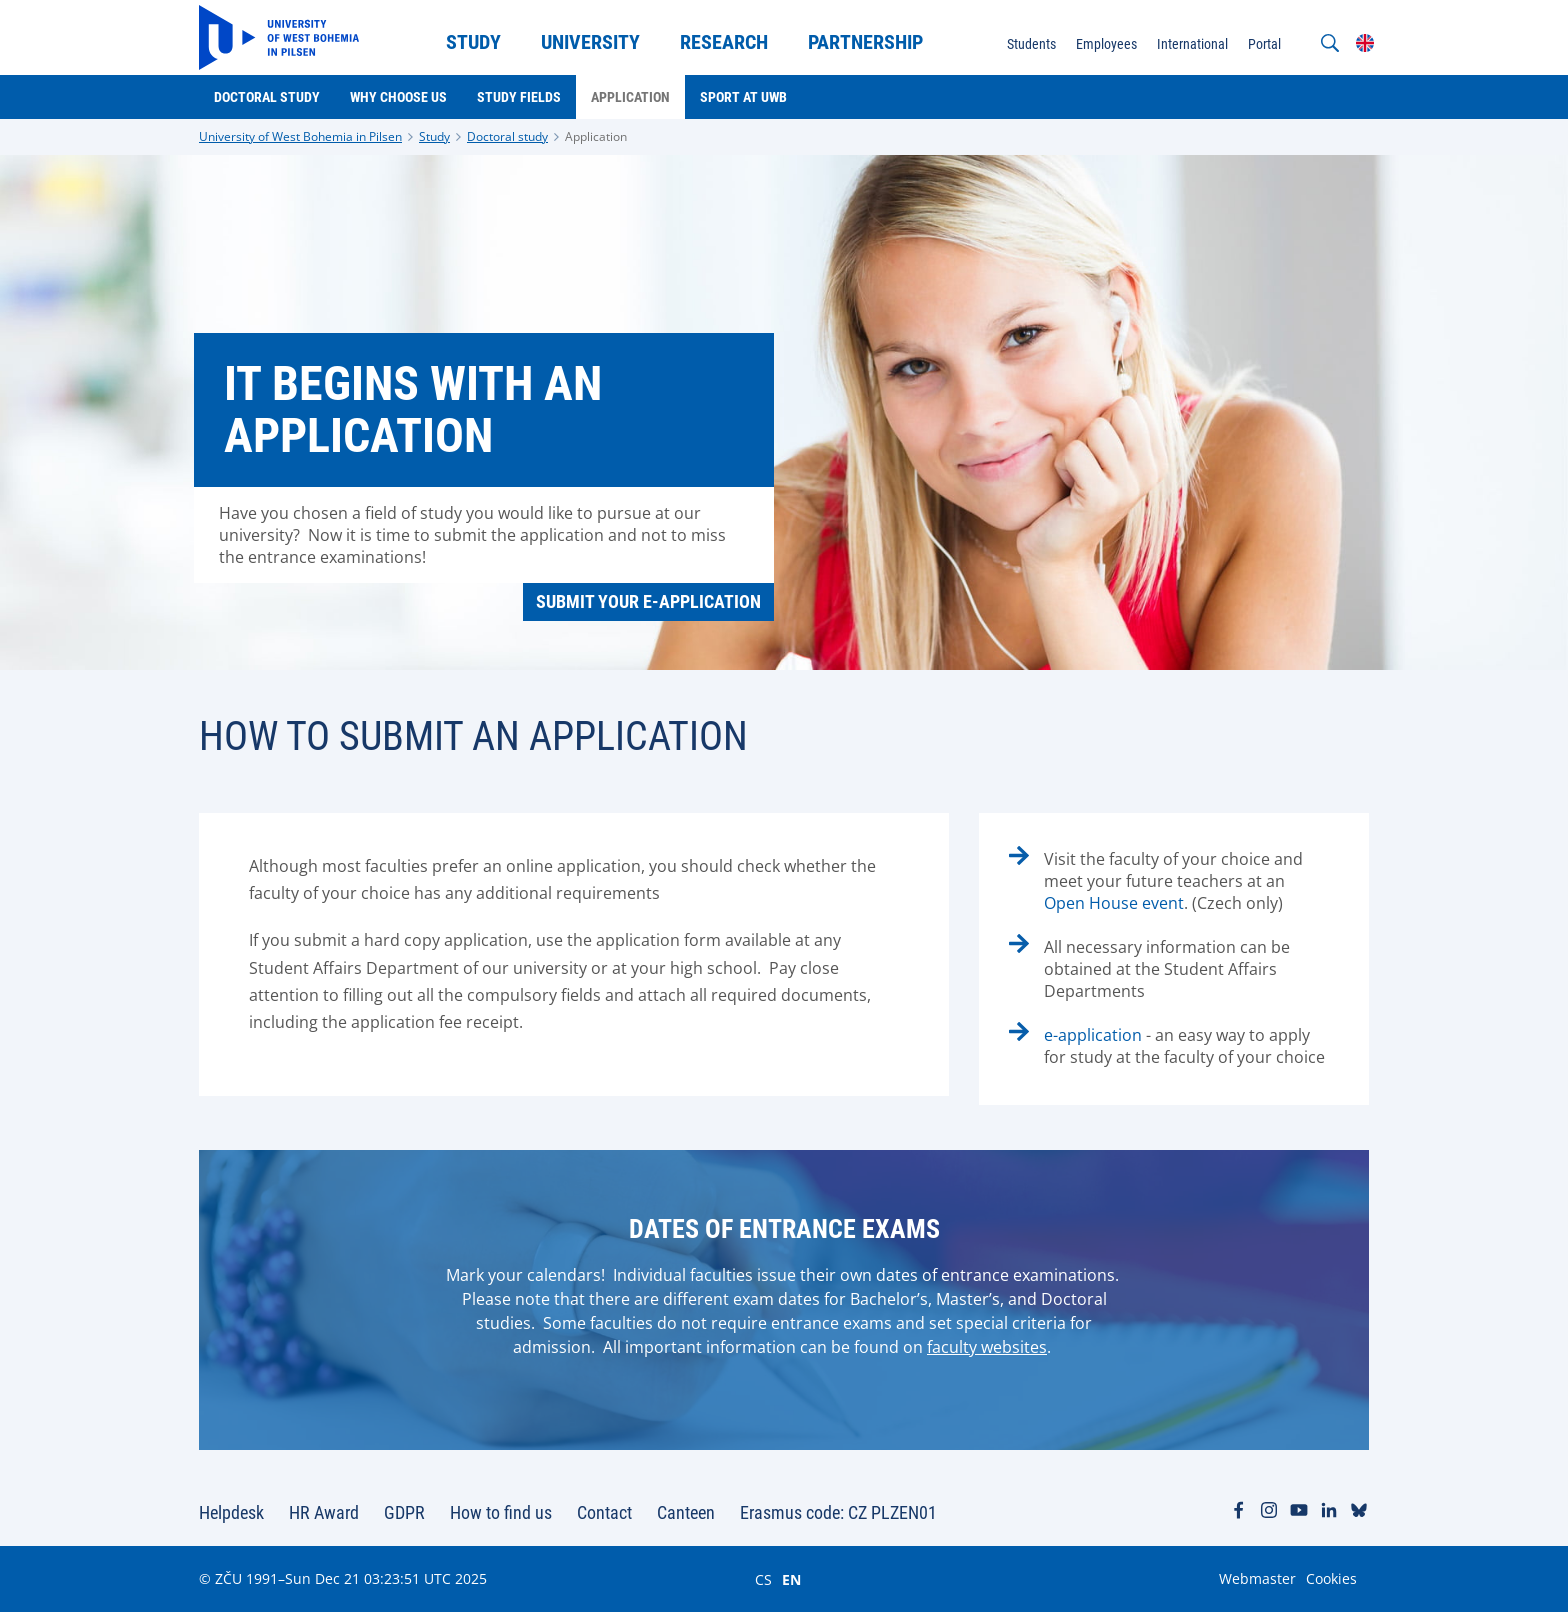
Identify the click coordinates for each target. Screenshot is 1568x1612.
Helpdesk (231, 1512)
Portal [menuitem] (1264, 44)
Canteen (686, 1512)
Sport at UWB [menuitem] (743, 97)
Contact (604, 1512)
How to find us (501, 1512)
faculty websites (987, 1347)
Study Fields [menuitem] (519, 97)
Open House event (1114, 903)
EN (791, 1579)
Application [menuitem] (630, 97)
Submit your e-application (648, 601)
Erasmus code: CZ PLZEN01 (838, 1512)
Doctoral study (507, 136)
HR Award (324, 1512)
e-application (1093, 1035)
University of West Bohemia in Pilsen (300, 136)
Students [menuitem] (1031, 44)
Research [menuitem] (724, 42)
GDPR (404, 1512)
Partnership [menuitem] (865, 42)
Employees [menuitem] (1106, 44)
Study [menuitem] (473, 42)
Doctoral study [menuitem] (267, 97)
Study (434, 136)
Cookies (1331, 1578)
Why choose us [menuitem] (398, 97)
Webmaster (1257, 1578)
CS (763, 1579)
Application (596, 136)
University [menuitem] (590, 42)
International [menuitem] (1192, 44)
